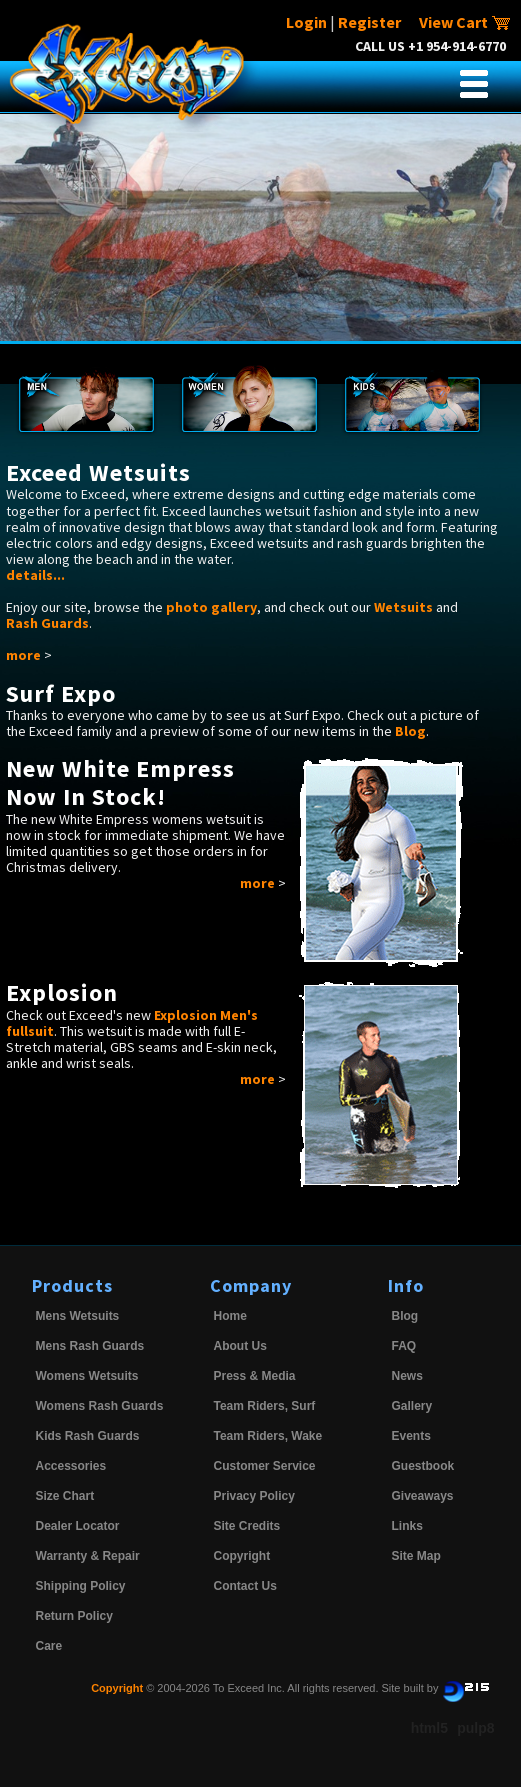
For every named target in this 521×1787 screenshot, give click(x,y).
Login (306, 22)
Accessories (71, 1466)
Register (369, 22)
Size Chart (65, 1496)
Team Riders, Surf (265, 1406)
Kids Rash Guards (88, 1436)
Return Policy (74, 1616)
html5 (429, 1728)
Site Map (416, 1556)
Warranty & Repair (88, 1556)
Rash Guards (47, 623)
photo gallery (211, 607)
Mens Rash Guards (90, 1346)
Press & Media (255, 1376)
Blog (410, 731)
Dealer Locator (78, 1526)
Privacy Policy (254, 1496)
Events (411, 1436)
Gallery (412, 1406)
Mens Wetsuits (78, 1316)
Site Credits (247, 1526)
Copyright (242, 1556)
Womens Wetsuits (87, 1376)
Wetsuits (403, 607)
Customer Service (265, 1466)
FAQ (404, 1346)
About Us (240, 1346)
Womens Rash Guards (100, 1406)
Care (49, 1646)
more (23, 655)
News (407, 1376)
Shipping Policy (81, 1586)
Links (407, 1526)
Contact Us (245, 1586)
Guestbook (423, 1466)
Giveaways (423, 1496)
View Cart (465, 22)
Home (230, 1316)
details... (35, 575)
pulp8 (475, 1728)
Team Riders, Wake (268, 1436)
